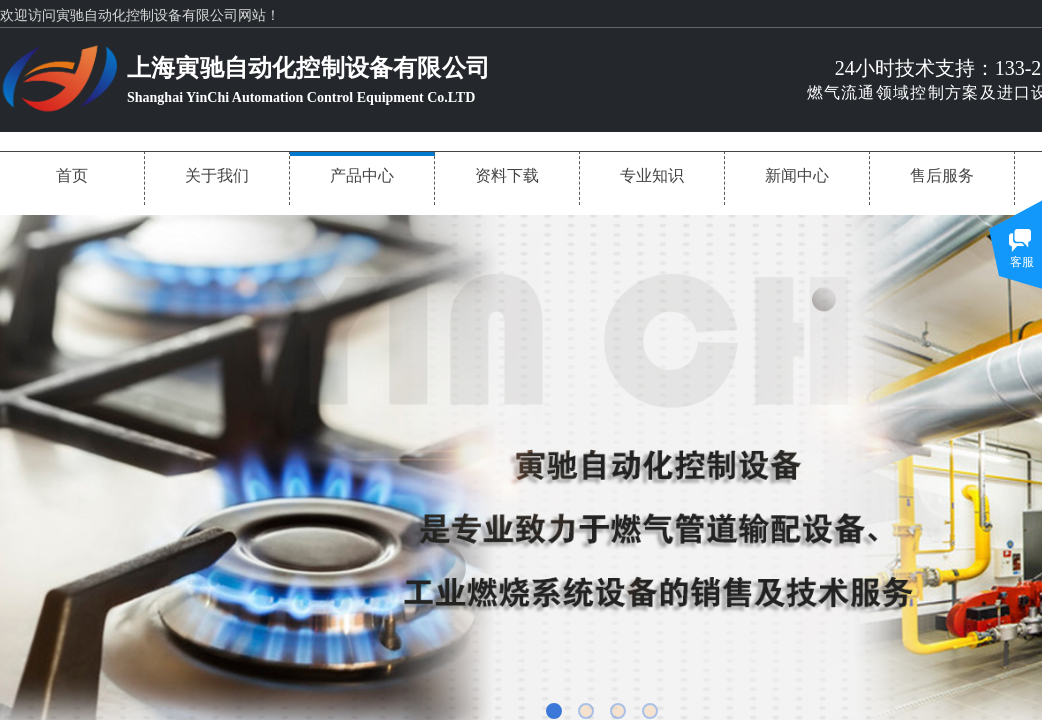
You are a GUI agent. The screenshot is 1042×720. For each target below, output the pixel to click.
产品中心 (362, 175)
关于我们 (217, 175)
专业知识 (652, 175)
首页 (72, 175)
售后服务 (942, 175)
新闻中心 (797, 175)
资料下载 (507, 175)
